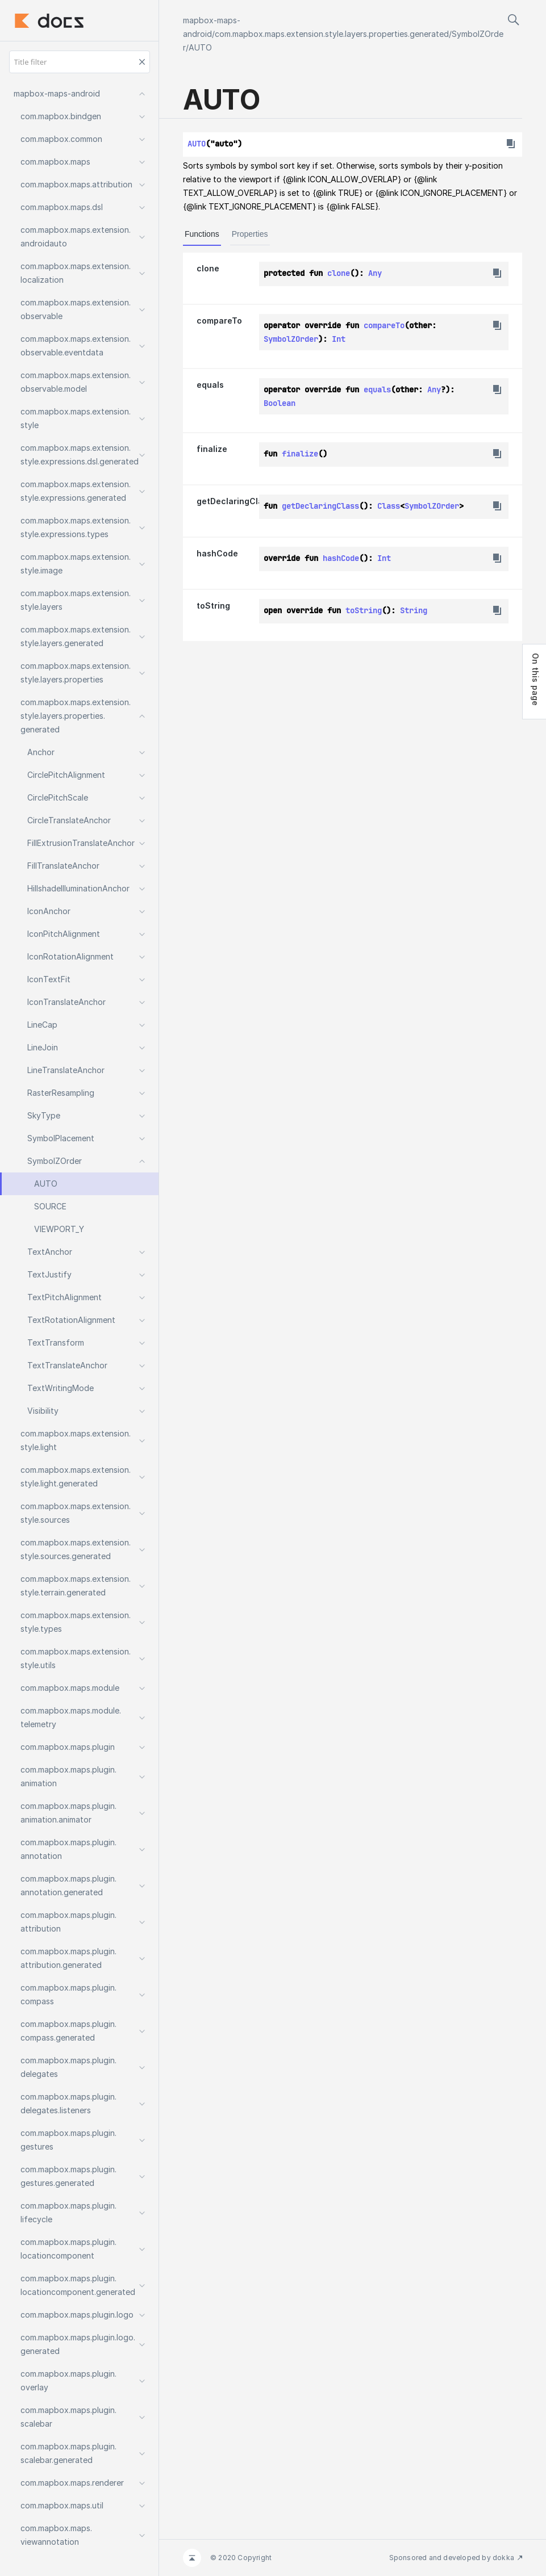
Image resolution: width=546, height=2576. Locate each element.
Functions (202, 233)
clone (208, 268)
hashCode (217, 553)
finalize (212, 449)
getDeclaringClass (234, 501)
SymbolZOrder (291, 339)
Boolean (279, 403)
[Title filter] (79, 62)
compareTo (219, 320)
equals (210, 384)
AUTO (200, 47)
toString (213, 605)
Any (375, 273)
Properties (250, 233)
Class (388, 506)
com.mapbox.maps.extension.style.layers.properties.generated (332, 34)
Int (338, 339)
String (413, 610)
